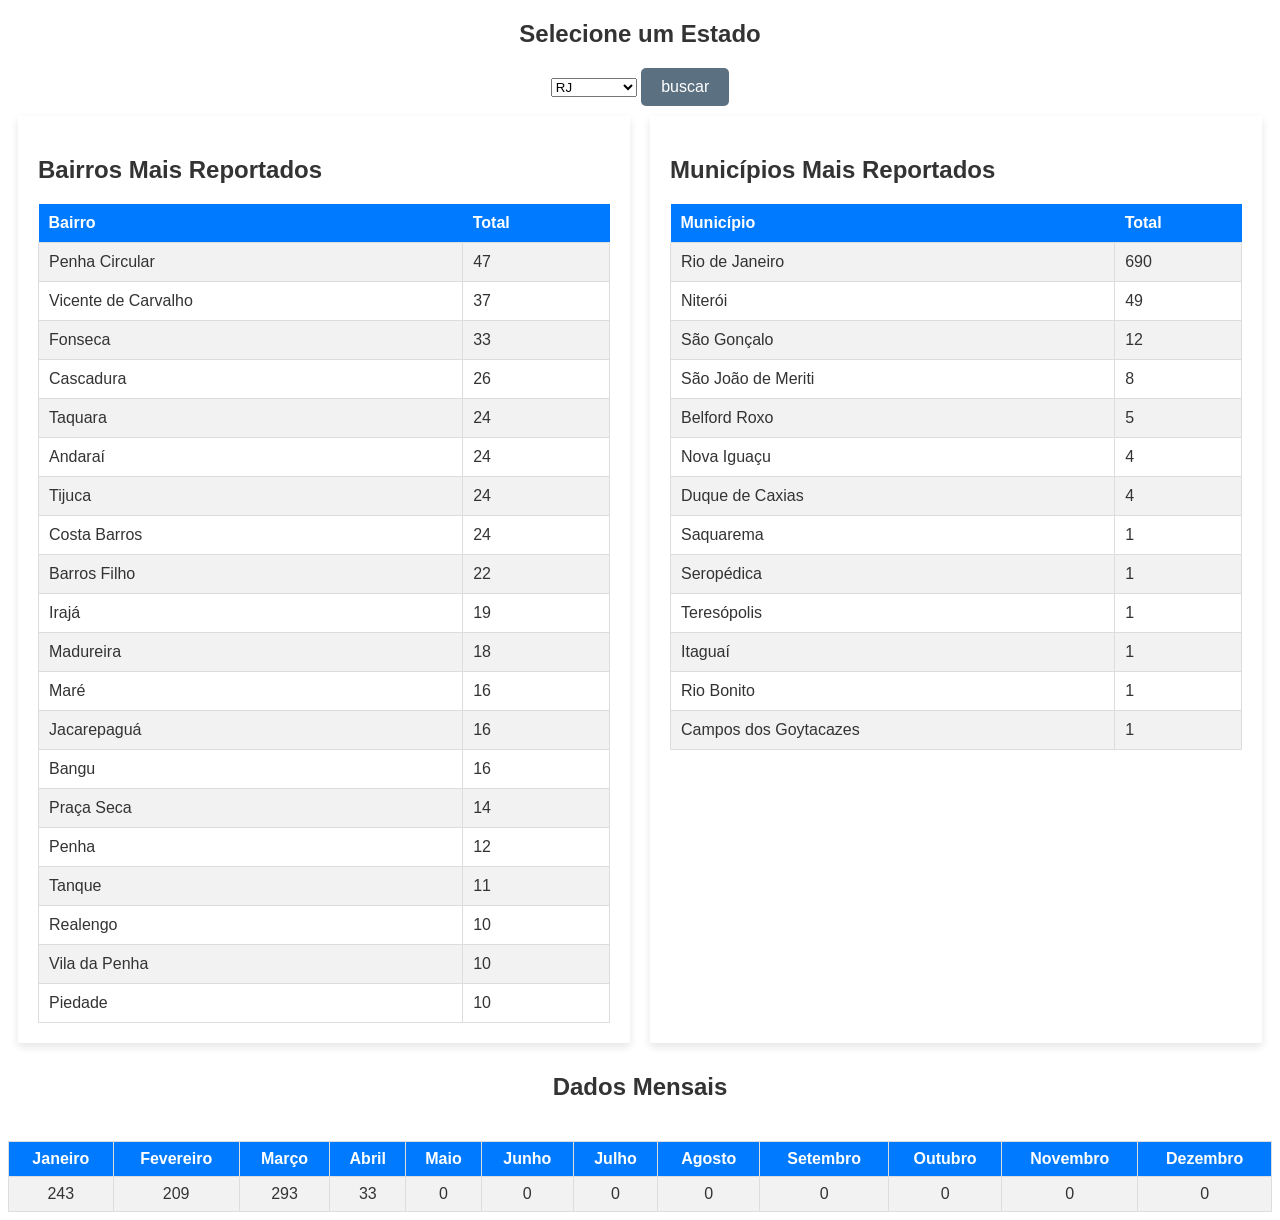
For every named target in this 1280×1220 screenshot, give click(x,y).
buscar (685, 86)
